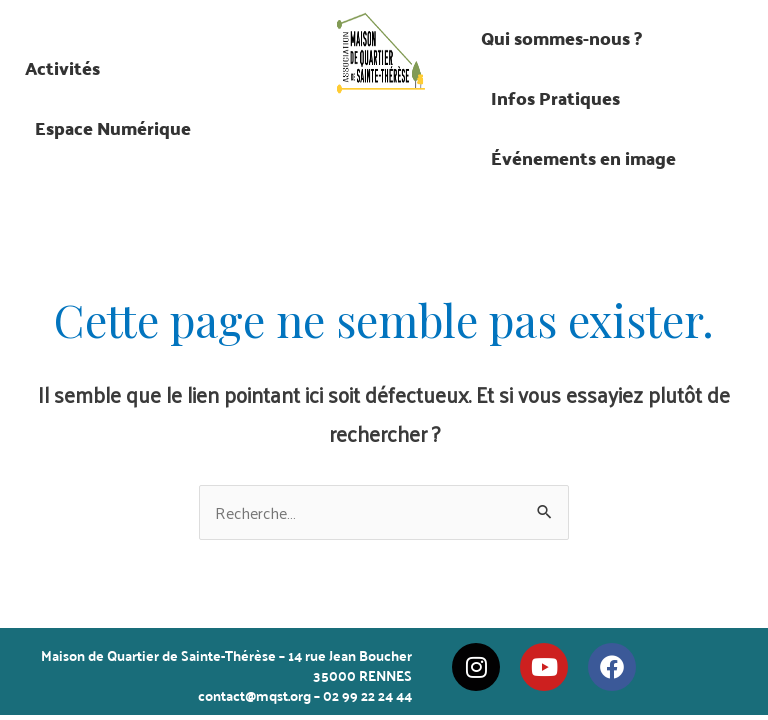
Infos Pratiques (555, 97)
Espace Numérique (113, 127)
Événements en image (583, 157)
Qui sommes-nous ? (561, 37)
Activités (62, 67)
